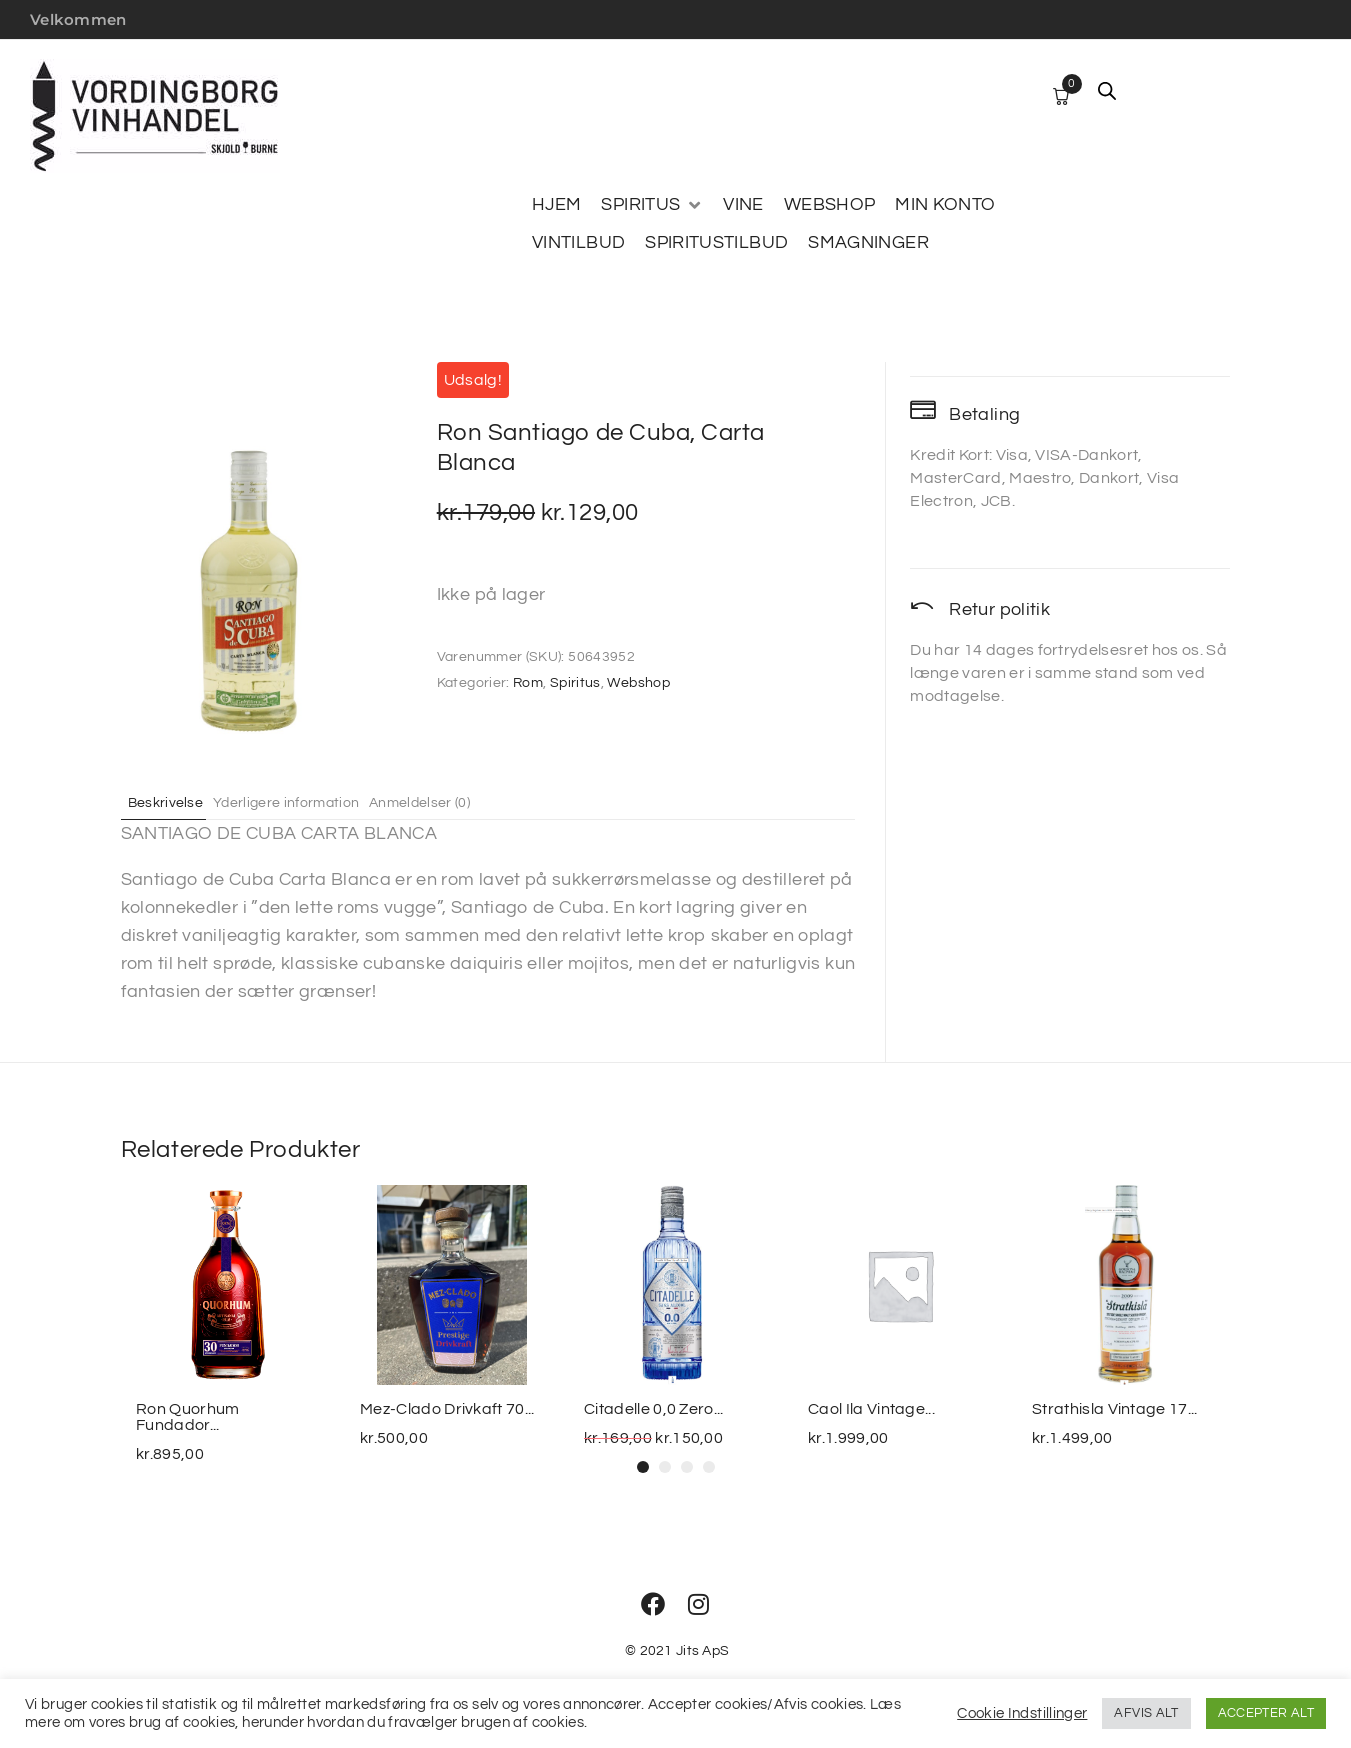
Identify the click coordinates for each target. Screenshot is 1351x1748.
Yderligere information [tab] (309, 802)
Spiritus (575, 683)
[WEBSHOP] (830, 205)
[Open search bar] (1107, 91)
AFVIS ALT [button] (1146, 1713)
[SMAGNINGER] (868, 243)
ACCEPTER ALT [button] (1266, 1713)
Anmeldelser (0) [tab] (460, 802)
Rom (528, 683)
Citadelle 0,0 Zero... (654, 1409)
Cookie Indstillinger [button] (1022, 1713)
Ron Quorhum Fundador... (188, 1417)
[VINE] (743, 205)
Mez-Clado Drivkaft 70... (447, 1409)
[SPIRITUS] (652, 205)
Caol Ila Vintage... (871, 1409)
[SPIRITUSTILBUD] (716, 243)
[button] (643, 1467)
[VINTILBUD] (578, 243)
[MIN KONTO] (945, 205)
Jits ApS (702, 1651)
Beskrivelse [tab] (174, 802)
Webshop (638, 683)
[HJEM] (556, 205)
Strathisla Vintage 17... (1115, 1409)
